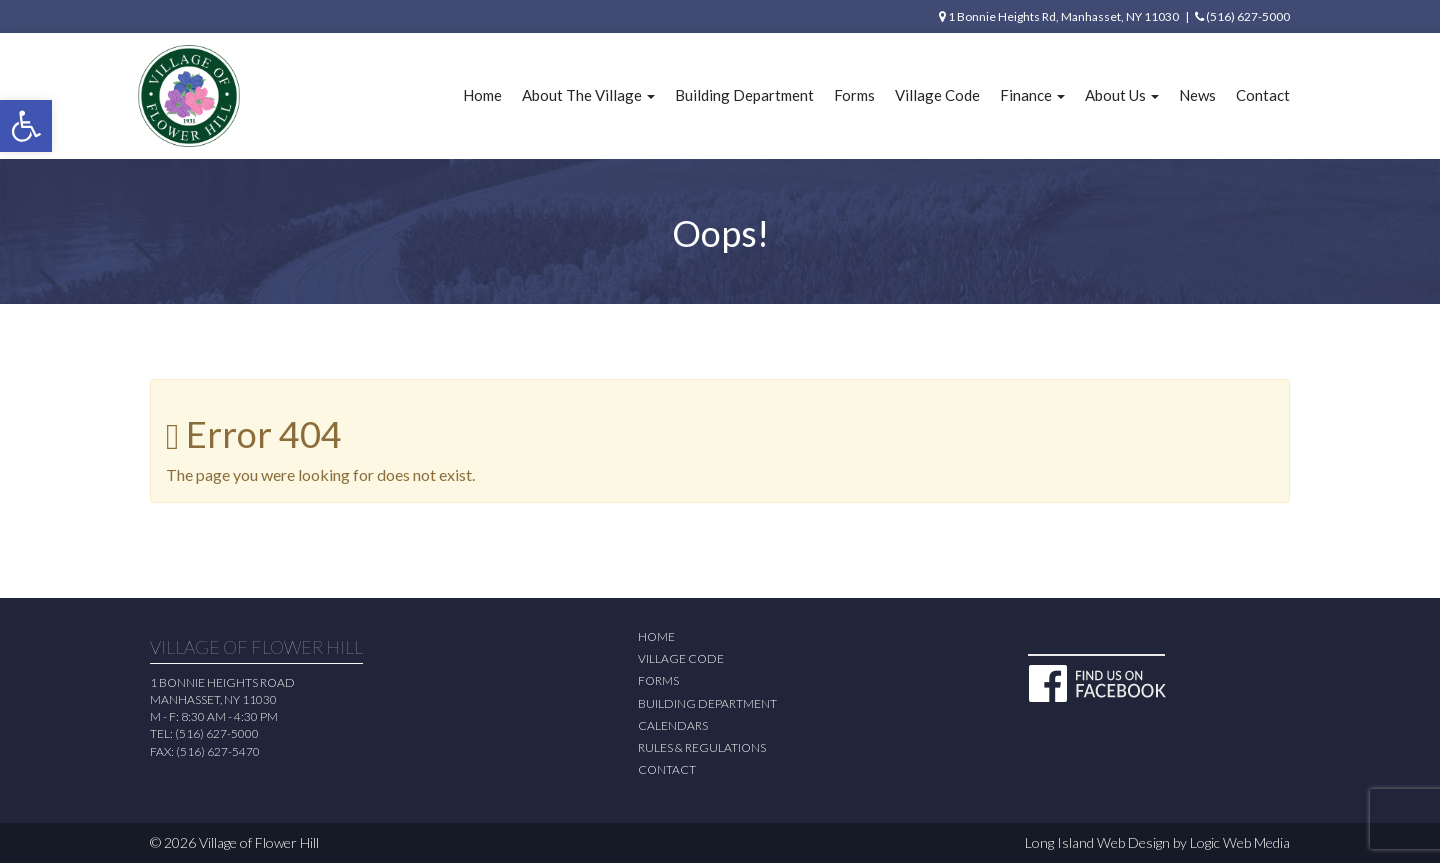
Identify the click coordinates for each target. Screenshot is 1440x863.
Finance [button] (1032, 95)
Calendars (673, 725)
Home (482, 95)
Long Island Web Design (1097, 842)
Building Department (744, 95)
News (1197, 95)
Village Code (937, 95)
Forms (854, 95)
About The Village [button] (588, 95)
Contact (1263, 95)
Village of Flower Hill (259, 842)
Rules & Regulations (702, 747)
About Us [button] (1122, 95)
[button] (26, 126)
